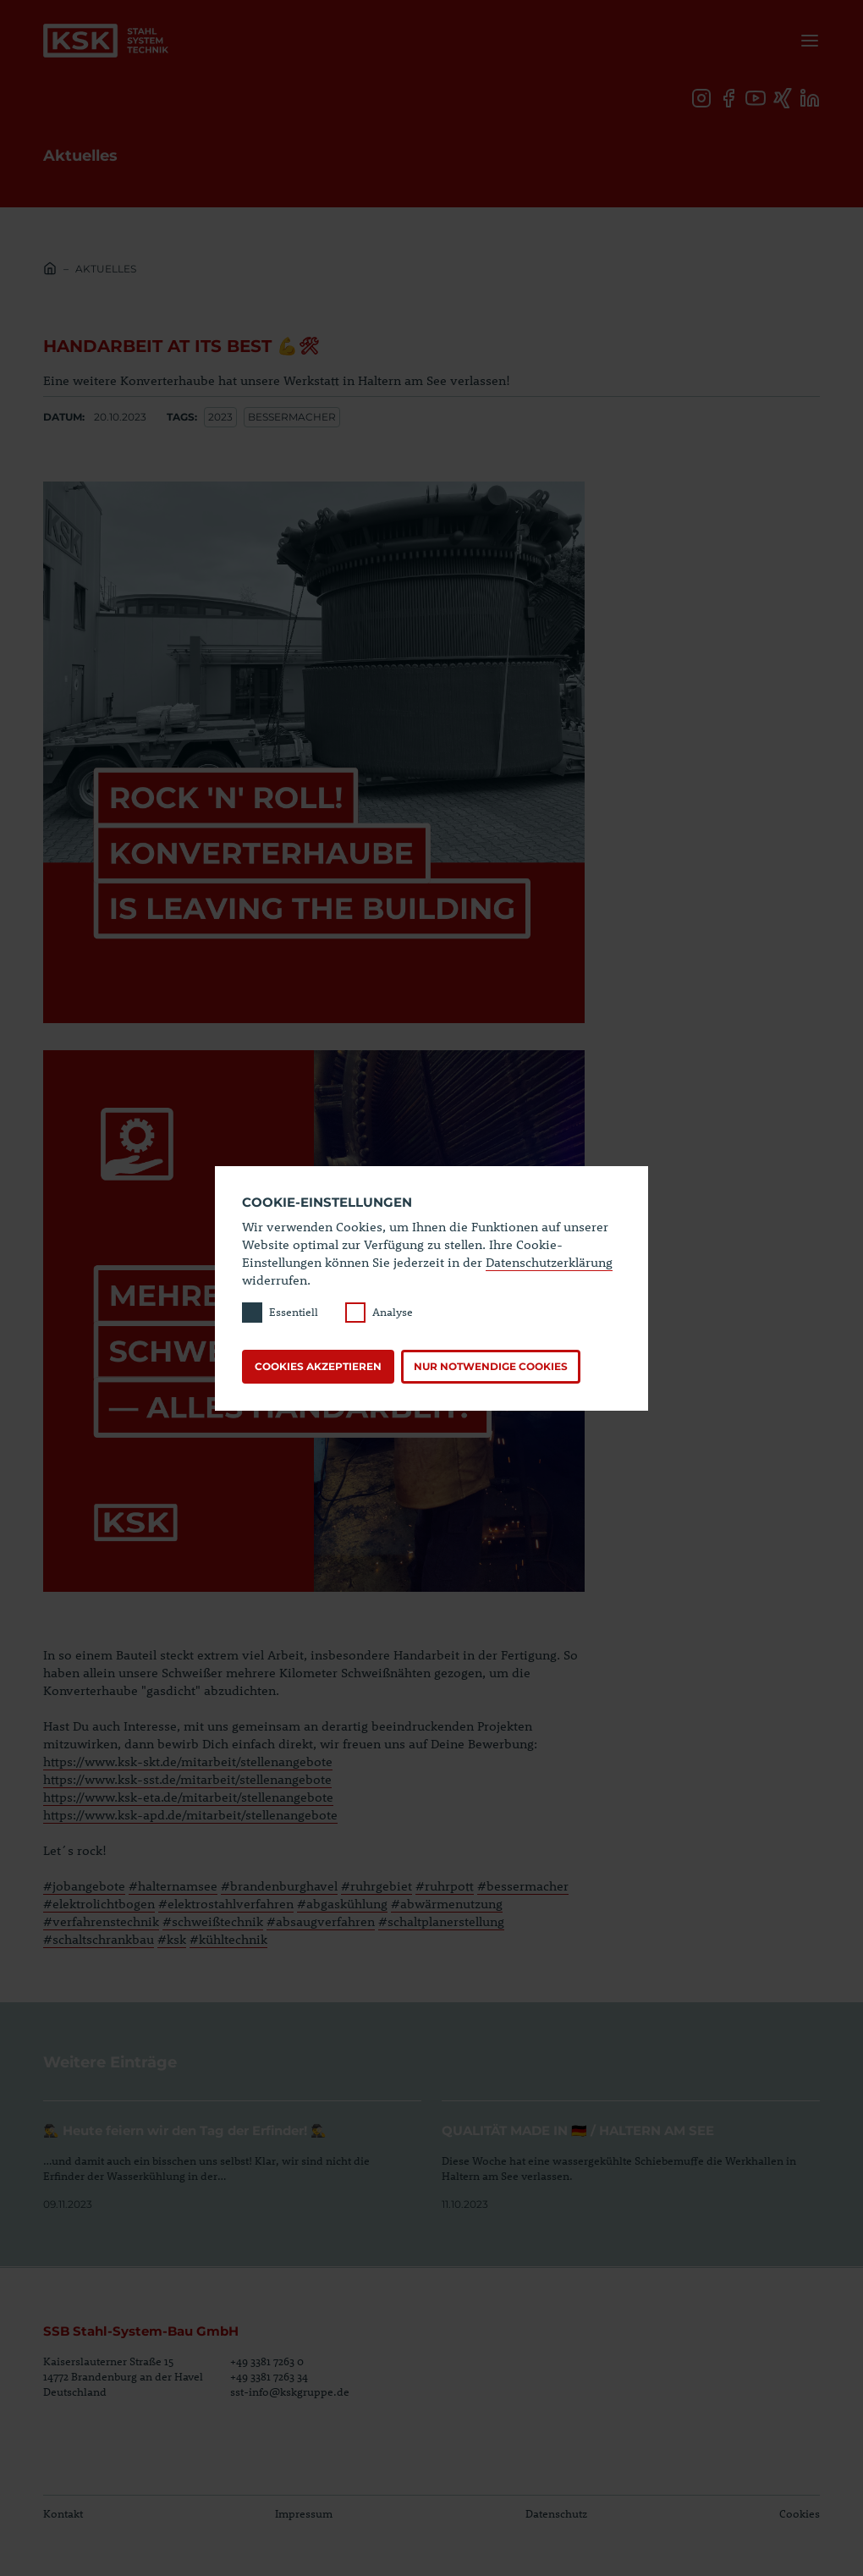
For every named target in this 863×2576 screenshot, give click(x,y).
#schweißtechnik (212, 1921)
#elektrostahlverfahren (226, 1903)
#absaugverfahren (321, 1921)
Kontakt (63, 2513)
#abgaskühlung (342, 1903)
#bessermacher (523, 1885)
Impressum (304, 2513)
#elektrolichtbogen (99, 1903)
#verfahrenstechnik (101, 1921)
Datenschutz (556, 2513)
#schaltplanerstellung (441, 1921)
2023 (220, 416)
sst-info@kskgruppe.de (289, 2391)
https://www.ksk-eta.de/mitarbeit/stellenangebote (188, 1796)
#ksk (171, 1938)
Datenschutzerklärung (549, 1261)
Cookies (799, 2513)
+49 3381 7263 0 (267, 2361)
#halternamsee (173, 1885)
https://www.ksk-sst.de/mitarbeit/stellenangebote (187, 1778)
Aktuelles (105, 268)
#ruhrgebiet (376, 1885)
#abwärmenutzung (447, 1903)
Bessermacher (292, 416)
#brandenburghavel (279, 1885)
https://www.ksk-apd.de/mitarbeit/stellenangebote (190, 1814)
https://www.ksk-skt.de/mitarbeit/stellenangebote (188, 1761)
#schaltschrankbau (98, 1938)
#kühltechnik (228, 1938)
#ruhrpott (444, 1885)
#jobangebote (84, 1885)
